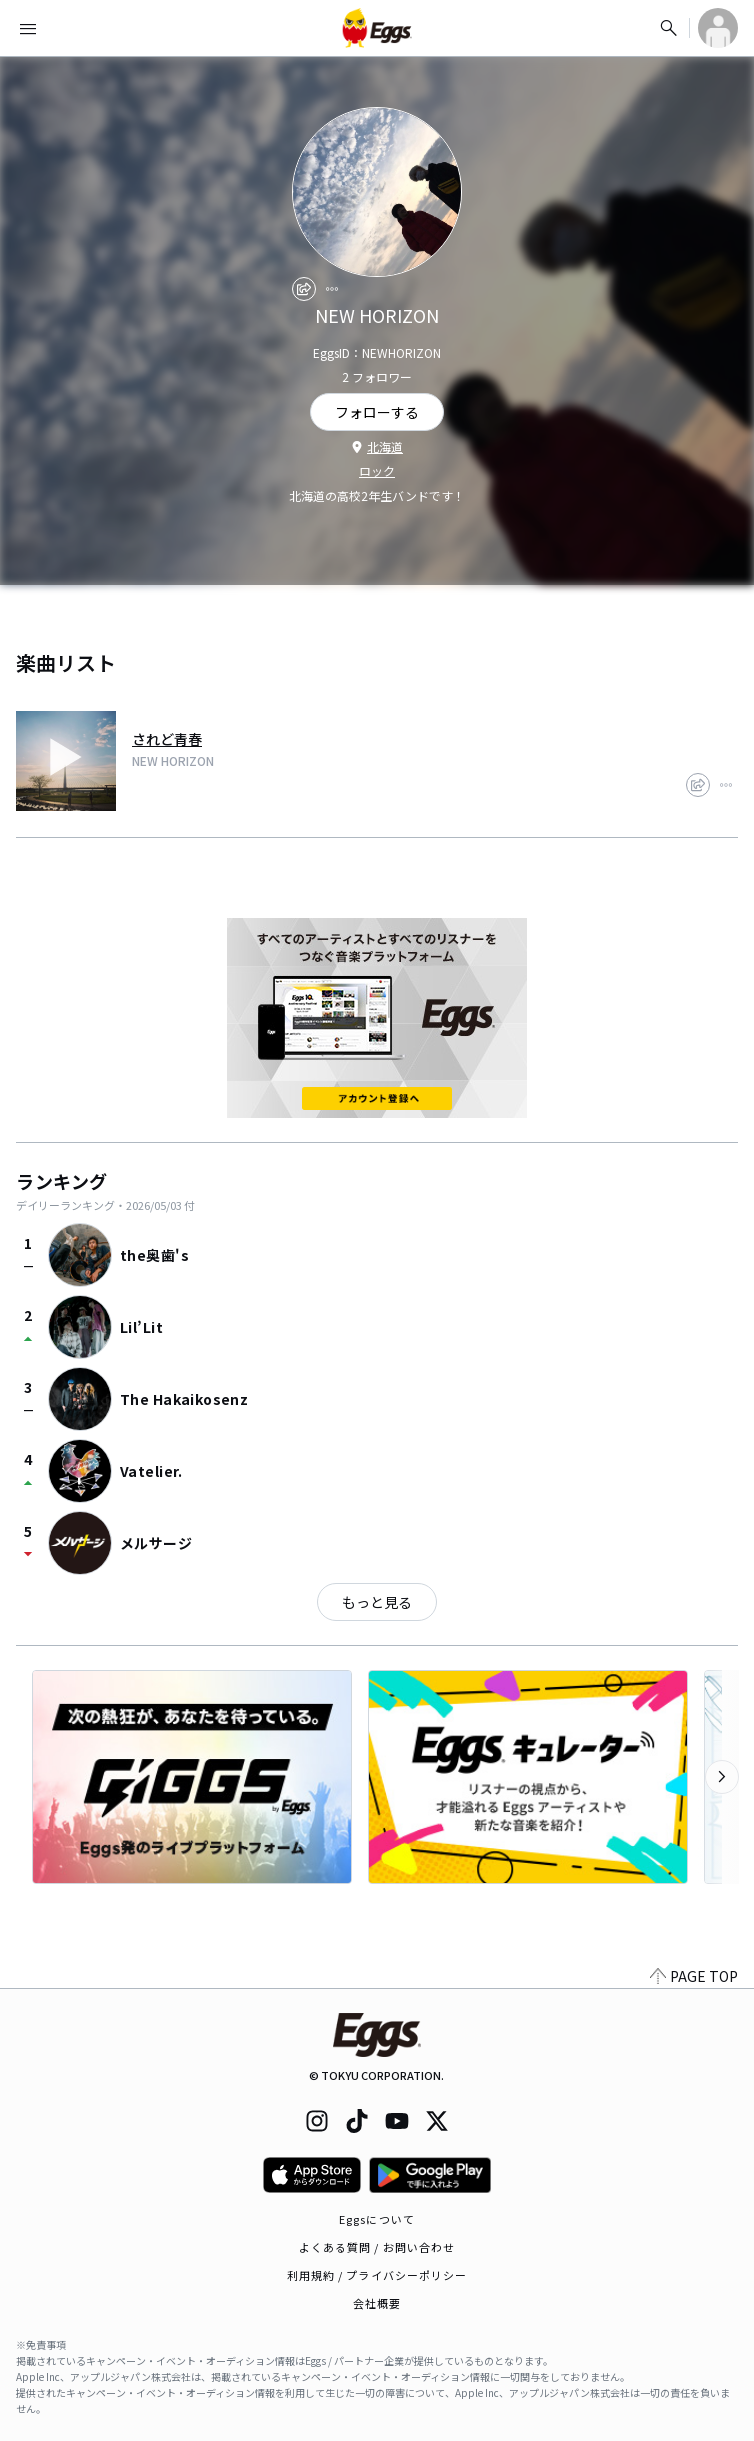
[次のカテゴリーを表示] (722, 1777)
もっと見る (377, 1602)
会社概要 (377, 2303)
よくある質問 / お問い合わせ (377, 2247)
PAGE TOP (694, 1976)
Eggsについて (377, 2219)
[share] (304, 289)
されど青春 (167, 739)
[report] (332, 289)
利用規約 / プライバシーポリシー (377, 2275)
